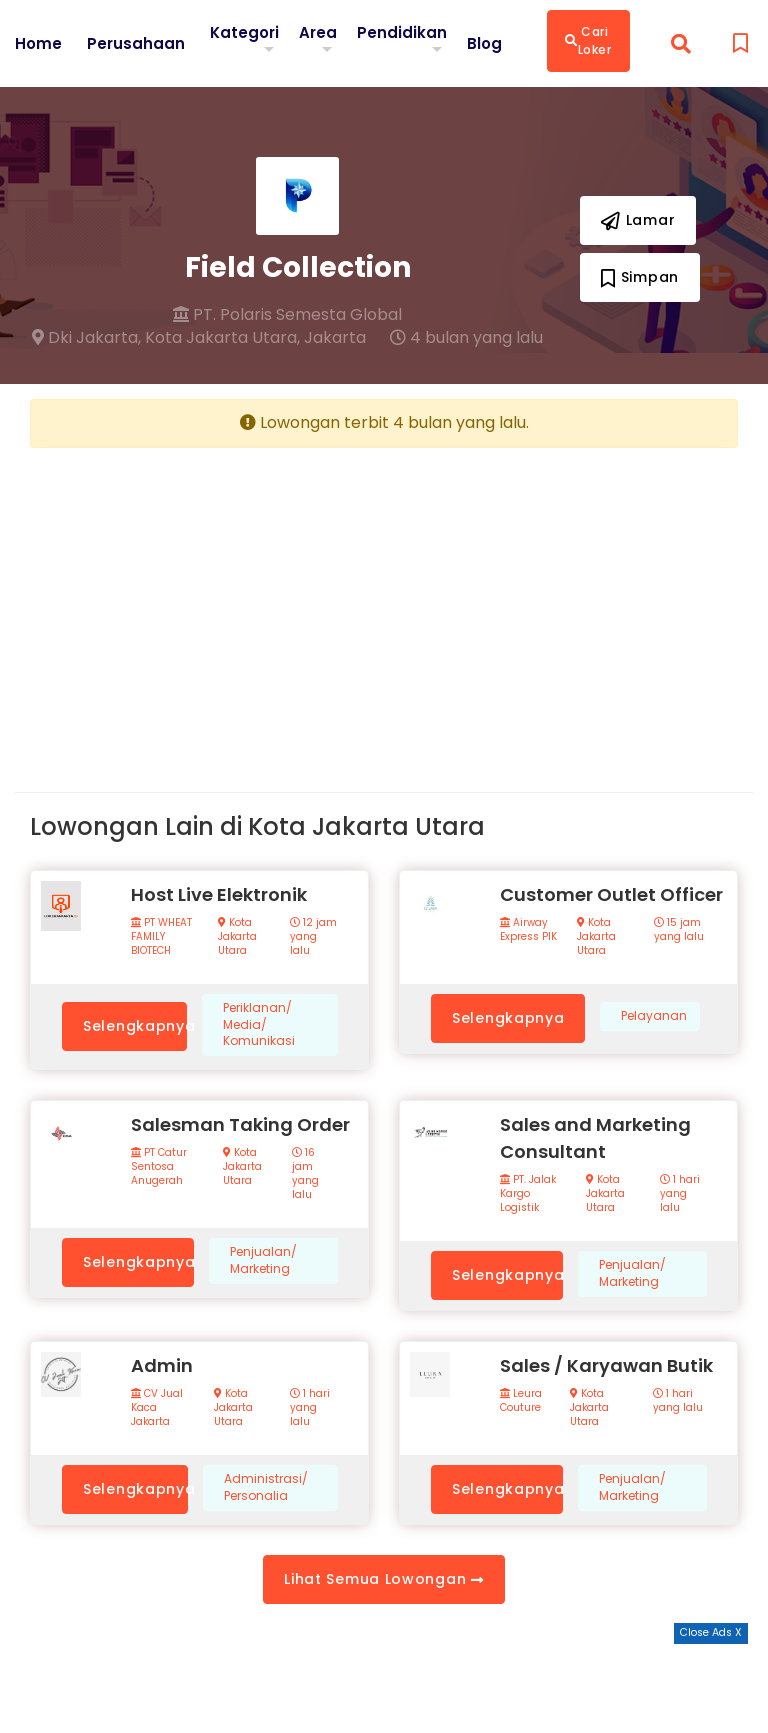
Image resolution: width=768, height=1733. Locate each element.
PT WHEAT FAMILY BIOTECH (161, 937)
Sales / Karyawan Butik (606, 1365)
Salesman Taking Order (240, 1124)
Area (323, 31)
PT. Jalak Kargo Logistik (528, 1194)
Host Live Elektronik (219, 894)
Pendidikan (408, 31)
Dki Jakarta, (86, 338)
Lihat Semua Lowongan (383, 1579)
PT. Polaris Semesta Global (287, 315)
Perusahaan (137, 43)
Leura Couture (521, 1401)
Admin (162, 1365)
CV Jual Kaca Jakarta (157, 1408)
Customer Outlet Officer (611, 894)
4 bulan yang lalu (466, 338)
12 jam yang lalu (313, 937)
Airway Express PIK (528, 930)
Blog (491, 43)
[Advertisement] (199, 604)
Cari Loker (595, 40)
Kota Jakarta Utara (237, 937)
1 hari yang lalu (680, 1194)
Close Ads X (711, 1632)
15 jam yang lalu (679, 930)
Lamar (638, 220)
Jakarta (335, 338)
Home (39, 43)
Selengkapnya (135, 1026)
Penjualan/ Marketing (263, 1260)
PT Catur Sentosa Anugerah (159, 1167)
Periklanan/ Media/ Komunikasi (259, 1025)
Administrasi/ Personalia (266, 1487)
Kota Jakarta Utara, (222, 338)
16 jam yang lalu (305, 1174)
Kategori (248, 31)
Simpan (640, 277)
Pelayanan (654, 1016)
